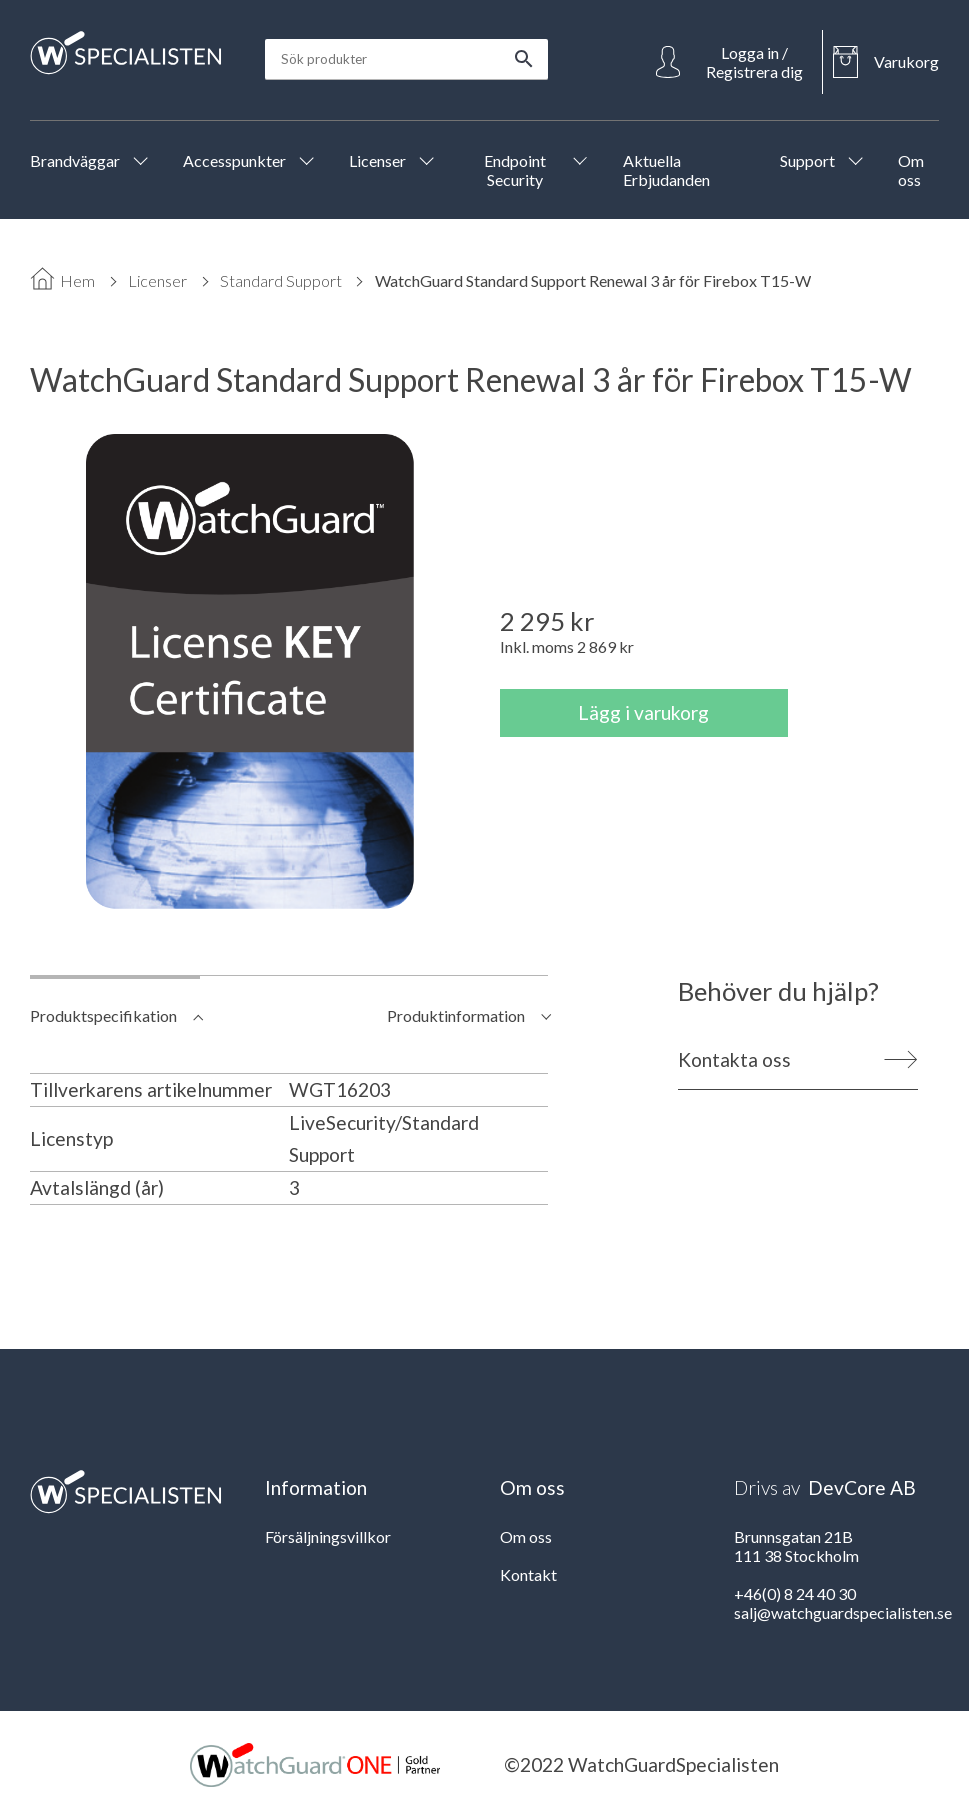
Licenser (157, 280)
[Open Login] (734, 62)
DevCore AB (862, 1487)
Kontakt (528, 1574)
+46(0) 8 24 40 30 (795, 1593)
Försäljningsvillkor (328, 1536)
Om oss (526, 1536)
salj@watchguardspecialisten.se (843, 1612)
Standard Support (281, 280)
